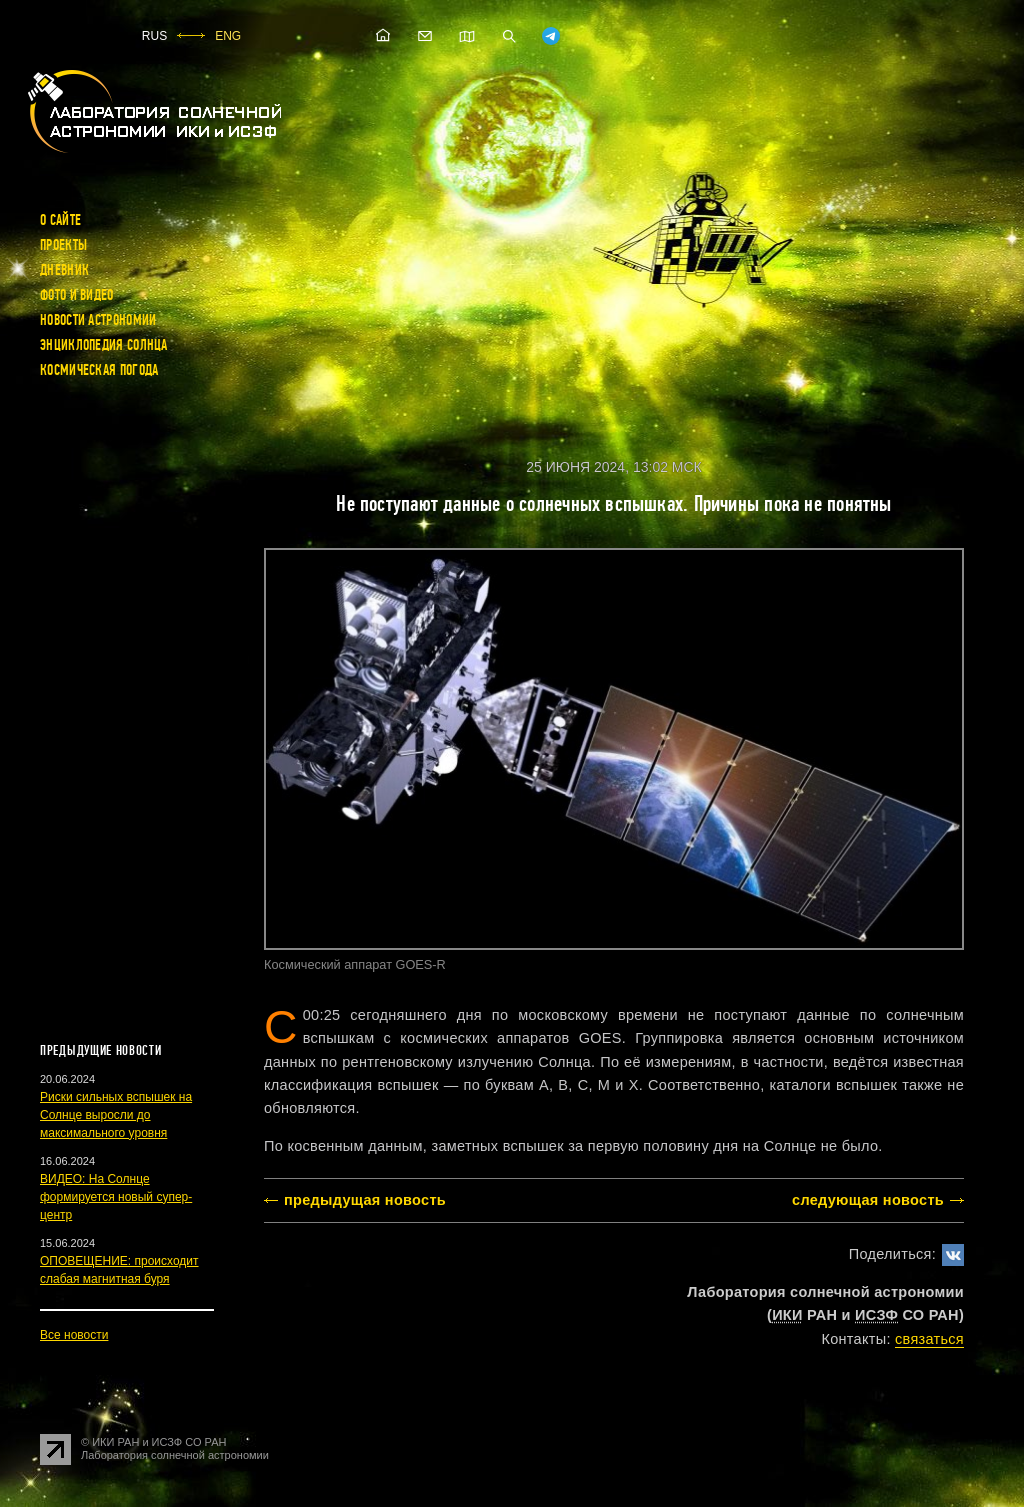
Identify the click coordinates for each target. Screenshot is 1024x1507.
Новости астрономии (98, 320)
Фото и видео (77, 295)
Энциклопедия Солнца (104, 345)
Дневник (64, 270)
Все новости (74, 1335)
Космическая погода (99, 370)
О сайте (60, 220)
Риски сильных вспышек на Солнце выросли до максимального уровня (116, 1115)
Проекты (63, 245)
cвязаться (929, 1339)
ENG (228, 36)
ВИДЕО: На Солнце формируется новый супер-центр (116, 1197)
